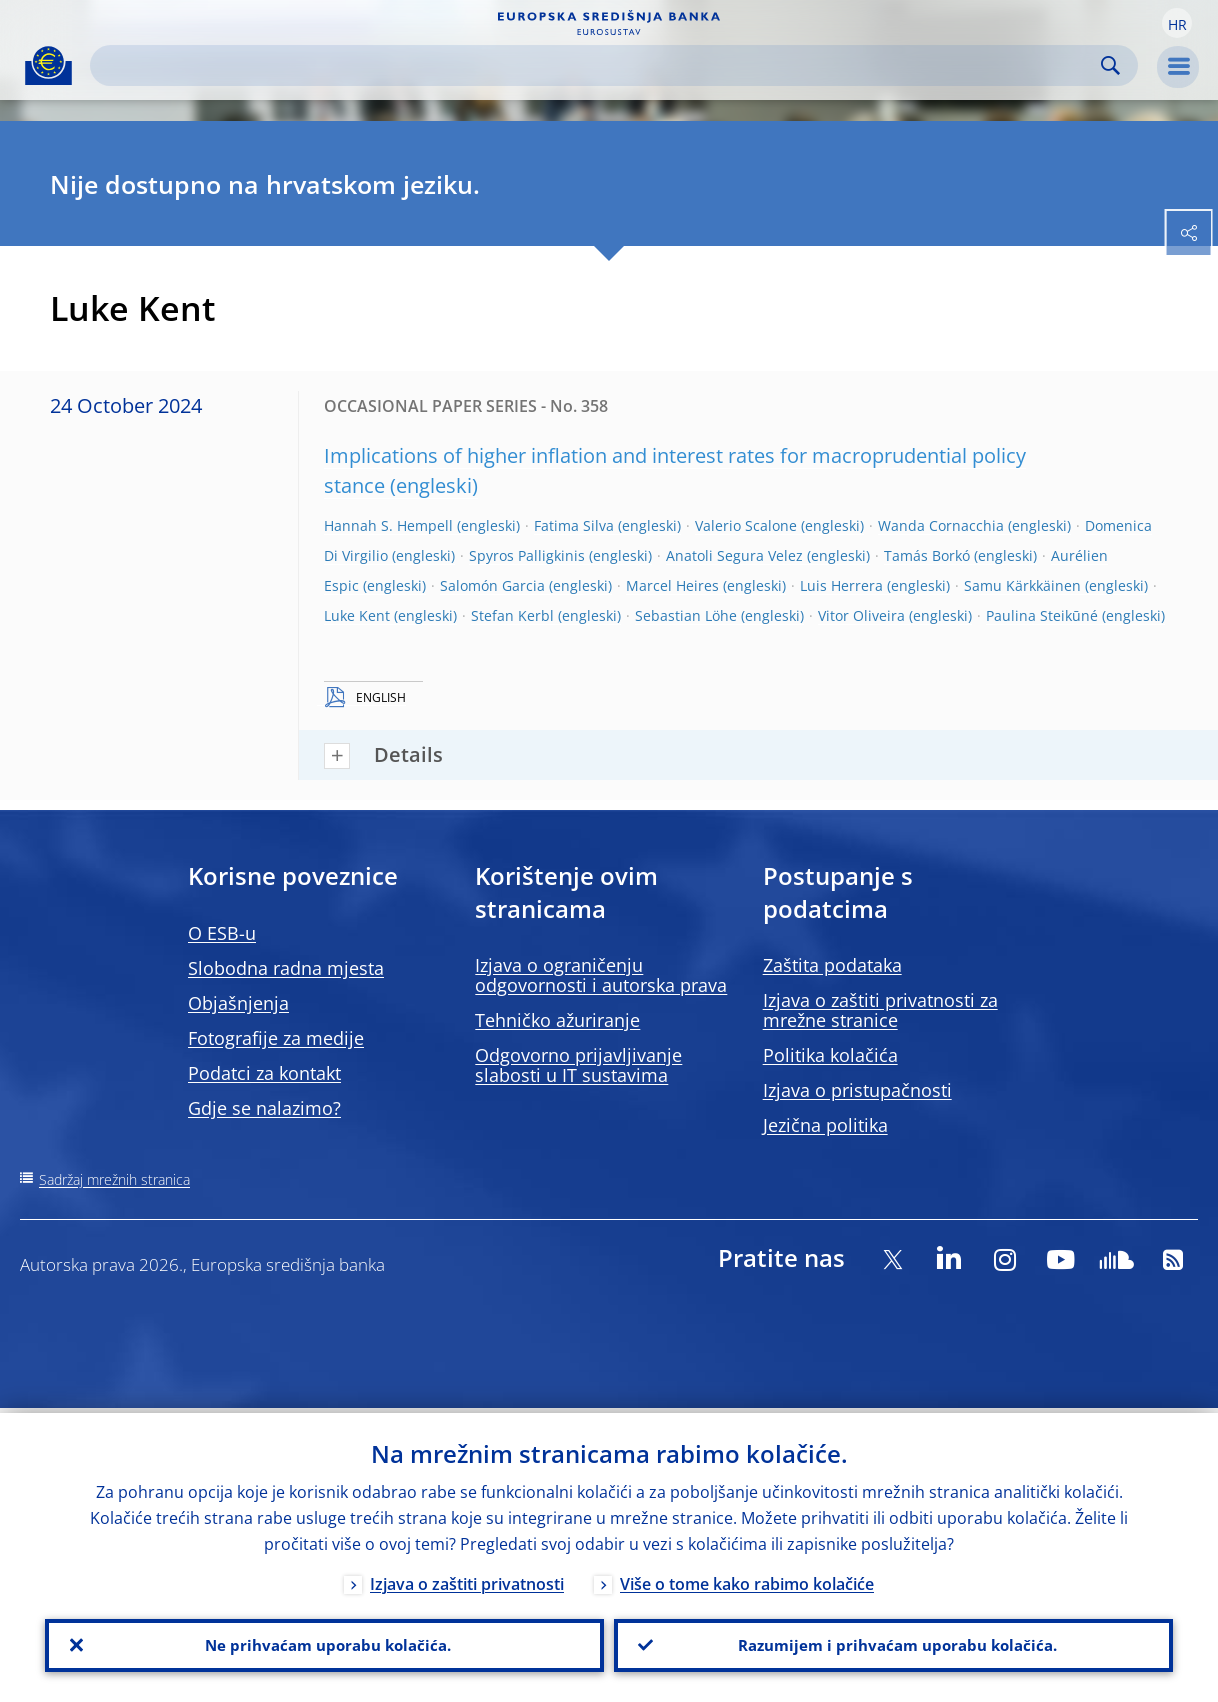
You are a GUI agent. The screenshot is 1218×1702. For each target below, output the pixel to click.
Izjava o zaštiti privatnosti (467, 1579)
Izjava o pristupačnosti (857, 1090)
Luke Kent (357, 615)
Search (1110, 65)
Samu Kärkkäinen (1022, 585)
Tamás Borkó (927, 555)
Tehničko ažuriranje (557, 1020)
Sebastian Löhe (686, 615)
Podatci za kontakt (264, 1073)
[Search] (598, 65)
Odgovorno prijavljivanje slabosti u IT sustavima (578, 1065)
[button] (1177, 23)
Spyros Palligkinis (527, 555)
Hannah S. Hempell (388, 525)
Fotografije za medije (276, 1038)
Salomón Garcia (492, 585)
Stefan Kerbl (512, 615)
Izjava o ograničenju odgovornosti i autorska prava (601, 975)
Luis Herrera (841, 585)
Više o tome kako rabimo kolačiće (747, 1579)
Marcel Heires (672, 585)
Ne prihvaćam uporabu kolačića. (325, 1643)
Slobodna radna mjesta (286, 968)
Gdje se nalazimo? (264, 1108)
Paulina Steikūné (1042, 615)
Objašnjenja (238, 1003)
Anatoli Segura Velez (734, 555)
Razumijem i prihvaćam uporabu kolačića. (894, 1643)
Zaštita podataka (832, 965)
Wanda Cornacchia (941, 525)
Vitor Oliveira (861, 615)
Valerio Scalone (746, 525)
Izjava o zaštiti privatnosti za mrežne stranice (880, 1010)
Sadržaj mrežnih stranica (114, 1179)
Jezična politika (825, 1125)
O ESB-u (222, 933)
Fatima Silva (574, 525)
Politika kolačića (830, 1055)
